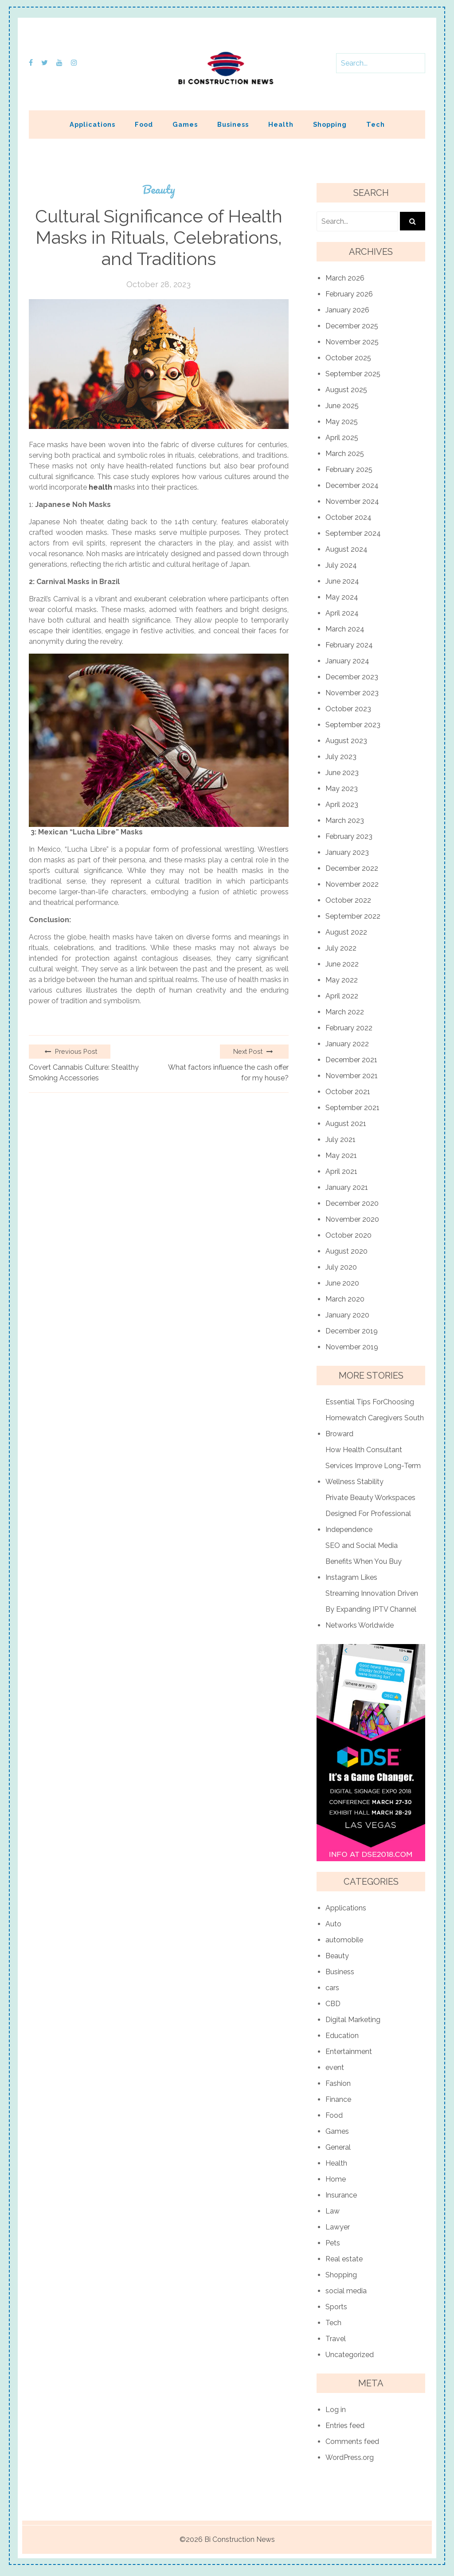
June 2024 (342, 581)
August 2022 (346, 932)
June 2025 (342, 405)
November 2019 (351, 1347)
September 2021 (352, 1107)
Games (185, 124)
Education (342, 2035)
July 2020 (341, 1267)
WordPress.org (349, 2457)
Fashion (338, 2083)
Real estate (344, 2259)
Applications (92, 124)
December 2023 (351, 677)
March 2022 (344, 1012)
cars (332, 1988)
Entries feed (344, 2425)
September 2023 (352, 725)
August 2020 (346, 1251)
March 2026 (344, 278)
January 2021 (346, 1187)
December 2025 (351, 326)
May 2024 (341, 597)
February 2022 (348, 1028)
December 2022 (351, 868)
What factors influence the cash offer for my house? (228, 1072)
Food (144, 124)
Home (335, 2179)
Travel (335, 2338)
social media (346, 2291)
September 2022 (352, 916)
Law (332, 2211)
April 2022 (341, 996)
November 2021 (351, 1076)
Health (281, 124)
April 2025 (341, 437)
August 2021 (345, 1123)
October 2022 (348, 900)
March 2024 (344, 629)
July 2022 (340, 948)
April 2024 (342, 613)
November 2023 (352, 693)
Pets (332, 2243)
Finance (338, 2099)
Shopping (330, 124)
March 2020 (344, 1299)
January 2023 (347, 852)
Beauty (158, 189)
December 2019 (351, 1331)
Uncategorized (349, 2354)
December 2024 (352, 485)
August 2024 (346, 549)
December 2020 (352, 1203)
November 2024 (352, 501)
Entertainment (348, 2051)
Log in (335, 2409)
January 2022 (347, 1044)
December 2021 (351, 1060)
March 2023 (344, 820)
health (100, 487)
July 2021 (340, 1139)
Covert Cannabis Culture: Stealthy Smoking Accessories (84, 1072)
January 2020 (347, 1315)
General (338, 2147)
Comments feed (352, 2441)
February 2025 (348, 469)
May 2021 (341, 1155)
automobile (344, 1940)
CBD (332, 2003)
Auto (333, 1924)
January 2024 (347, 661)
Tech (375, 124)
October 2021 (347, 1091)
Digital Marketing (352, 2019)
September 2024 (353, 533)
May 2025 (341, 421)
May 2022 (341, 980)
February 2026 (349, 294)
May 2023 (341, 788)
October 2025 (348, 358)
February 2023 (348, 836)
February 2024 (349, 645)
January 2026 (347, 310)
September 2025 (352, 374)
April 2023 (341, 804)
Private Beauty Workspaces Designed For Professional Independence (370, 1513)
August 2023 (346, 741)
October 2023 (348, 709)
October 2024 (348, 517)
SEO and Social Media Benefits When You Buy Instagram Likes (363, 1561)
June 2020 (342, 1283)
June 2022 (342, 964)
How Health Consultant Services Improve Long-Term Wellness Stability (373, 1466)
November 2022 (352, 884)
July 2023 (340, 756)
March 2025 (344, 453)
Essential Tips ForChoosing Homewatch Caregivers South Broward (374, 1418)
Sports (336, 2307)
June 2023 (342, 772)
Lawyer (337, 2227)
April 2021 (341, 1171)
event (334, 2067)
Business (233, 124)
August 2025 (346, 390)
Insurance (341, 2195)
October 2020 (348, 1235)
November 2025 (352, 342)
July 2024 (341, 565)
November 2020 (352, 1219)
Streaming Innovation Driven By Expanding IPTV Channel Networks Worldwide (371, 1609)
